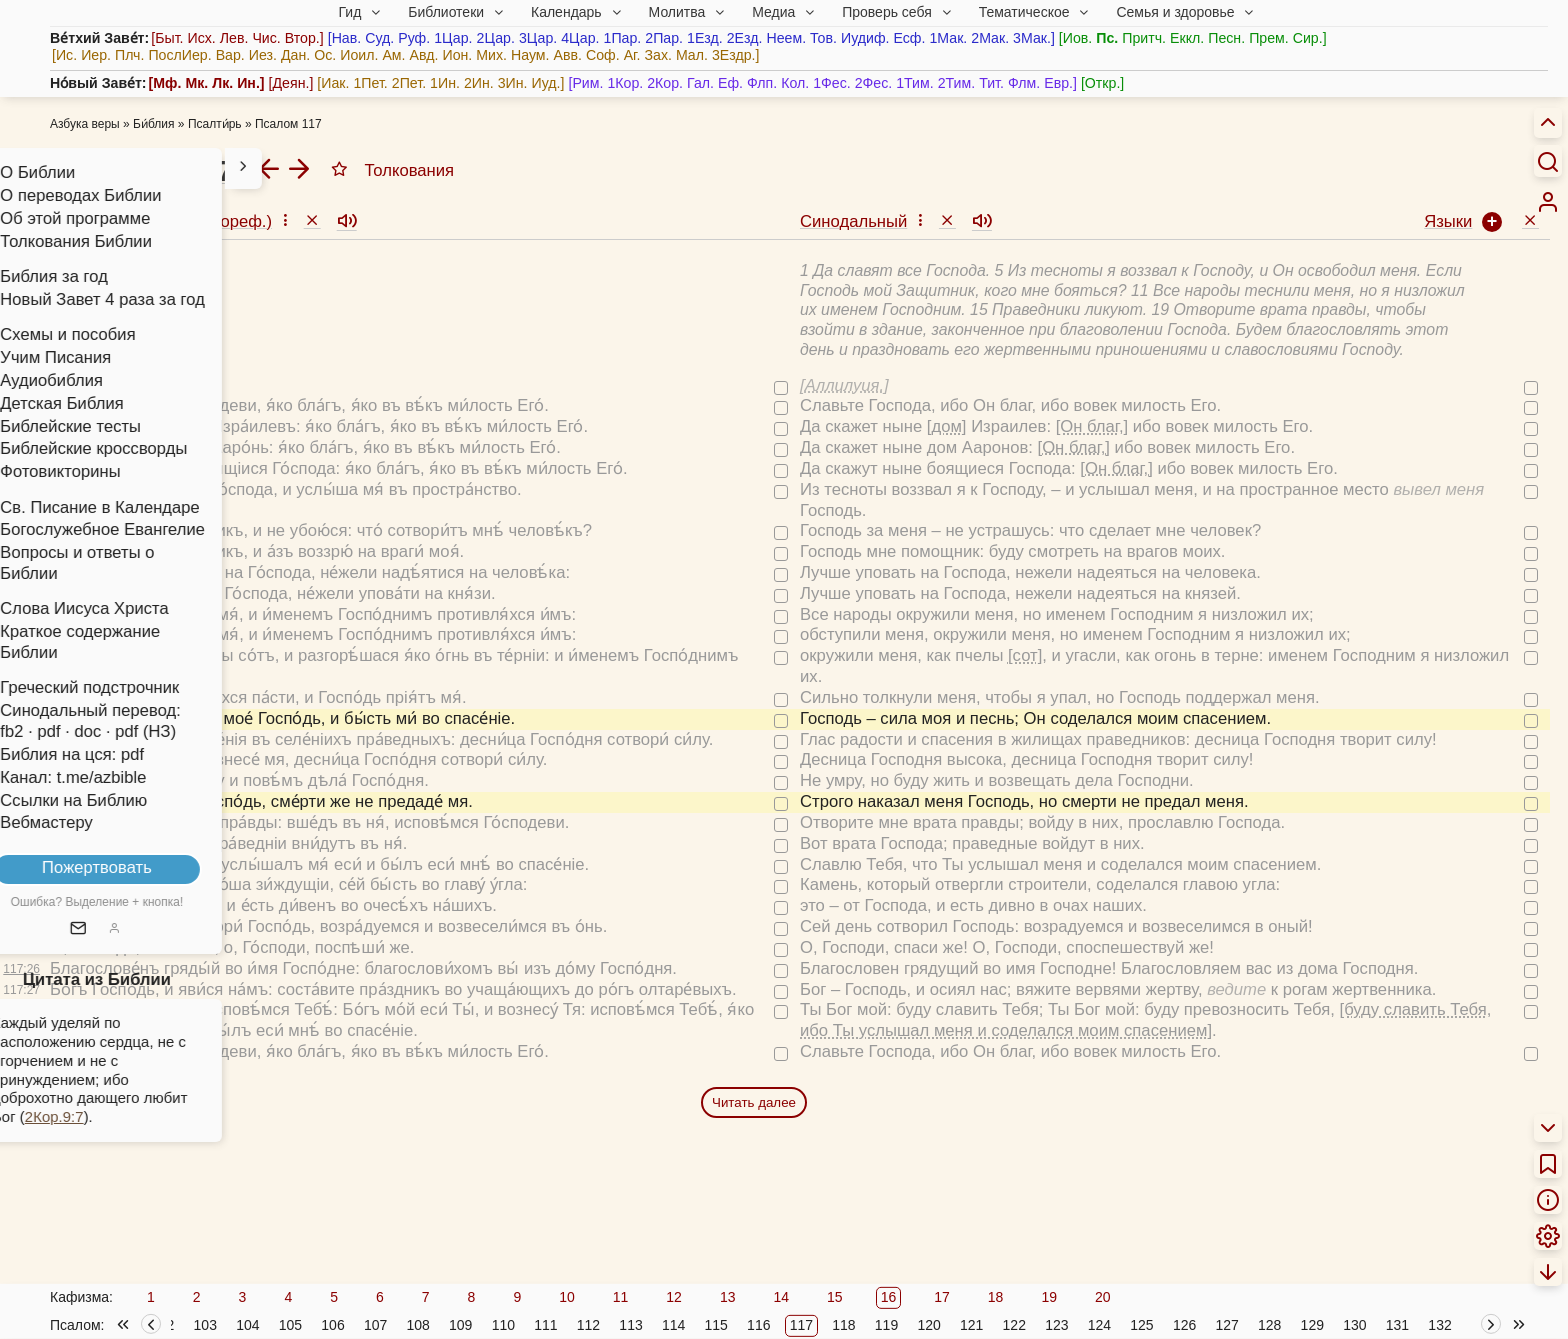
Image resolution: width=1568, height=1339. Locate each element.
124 (1099, 1325)
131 (1397, 1325)
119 (886, 1325)
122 (1014, 1325)
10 (567, 1297)
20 (1103, 1297)
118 (843, 1325)
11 (621, 1297)
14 (781, 1297)
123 (1056, 1325)
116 (758, 1325)
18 (996, 1297)
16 (889, 1297)
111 (545, 1325)
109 (460, 1325)
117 (801, 1325)
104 (247, 1325)
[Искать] (1548, 161)
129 (1312, 1325)
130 (1354, 1325)
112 (588, 1325)
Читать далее (754, 1102)
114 (673, 1325)
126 (1184, 1325)
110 (503, 1325)
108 (417, 1325)
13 (728, 1297)
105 (290, 1325)
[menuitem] (1548, 202)
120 (928, 1325)
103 (205, 1325)
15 (835, 1297)
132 (1439, 1325)
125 (1141, 1325)
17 (942, 1297)
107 (375, 1325)
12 (674, 1297)
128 (1269, 1325)
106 (332, 1325)
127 (1226, 1325)
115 (716, 1325)
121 (971, 1325)
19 (1049, 1297)
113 (630, 1325)
